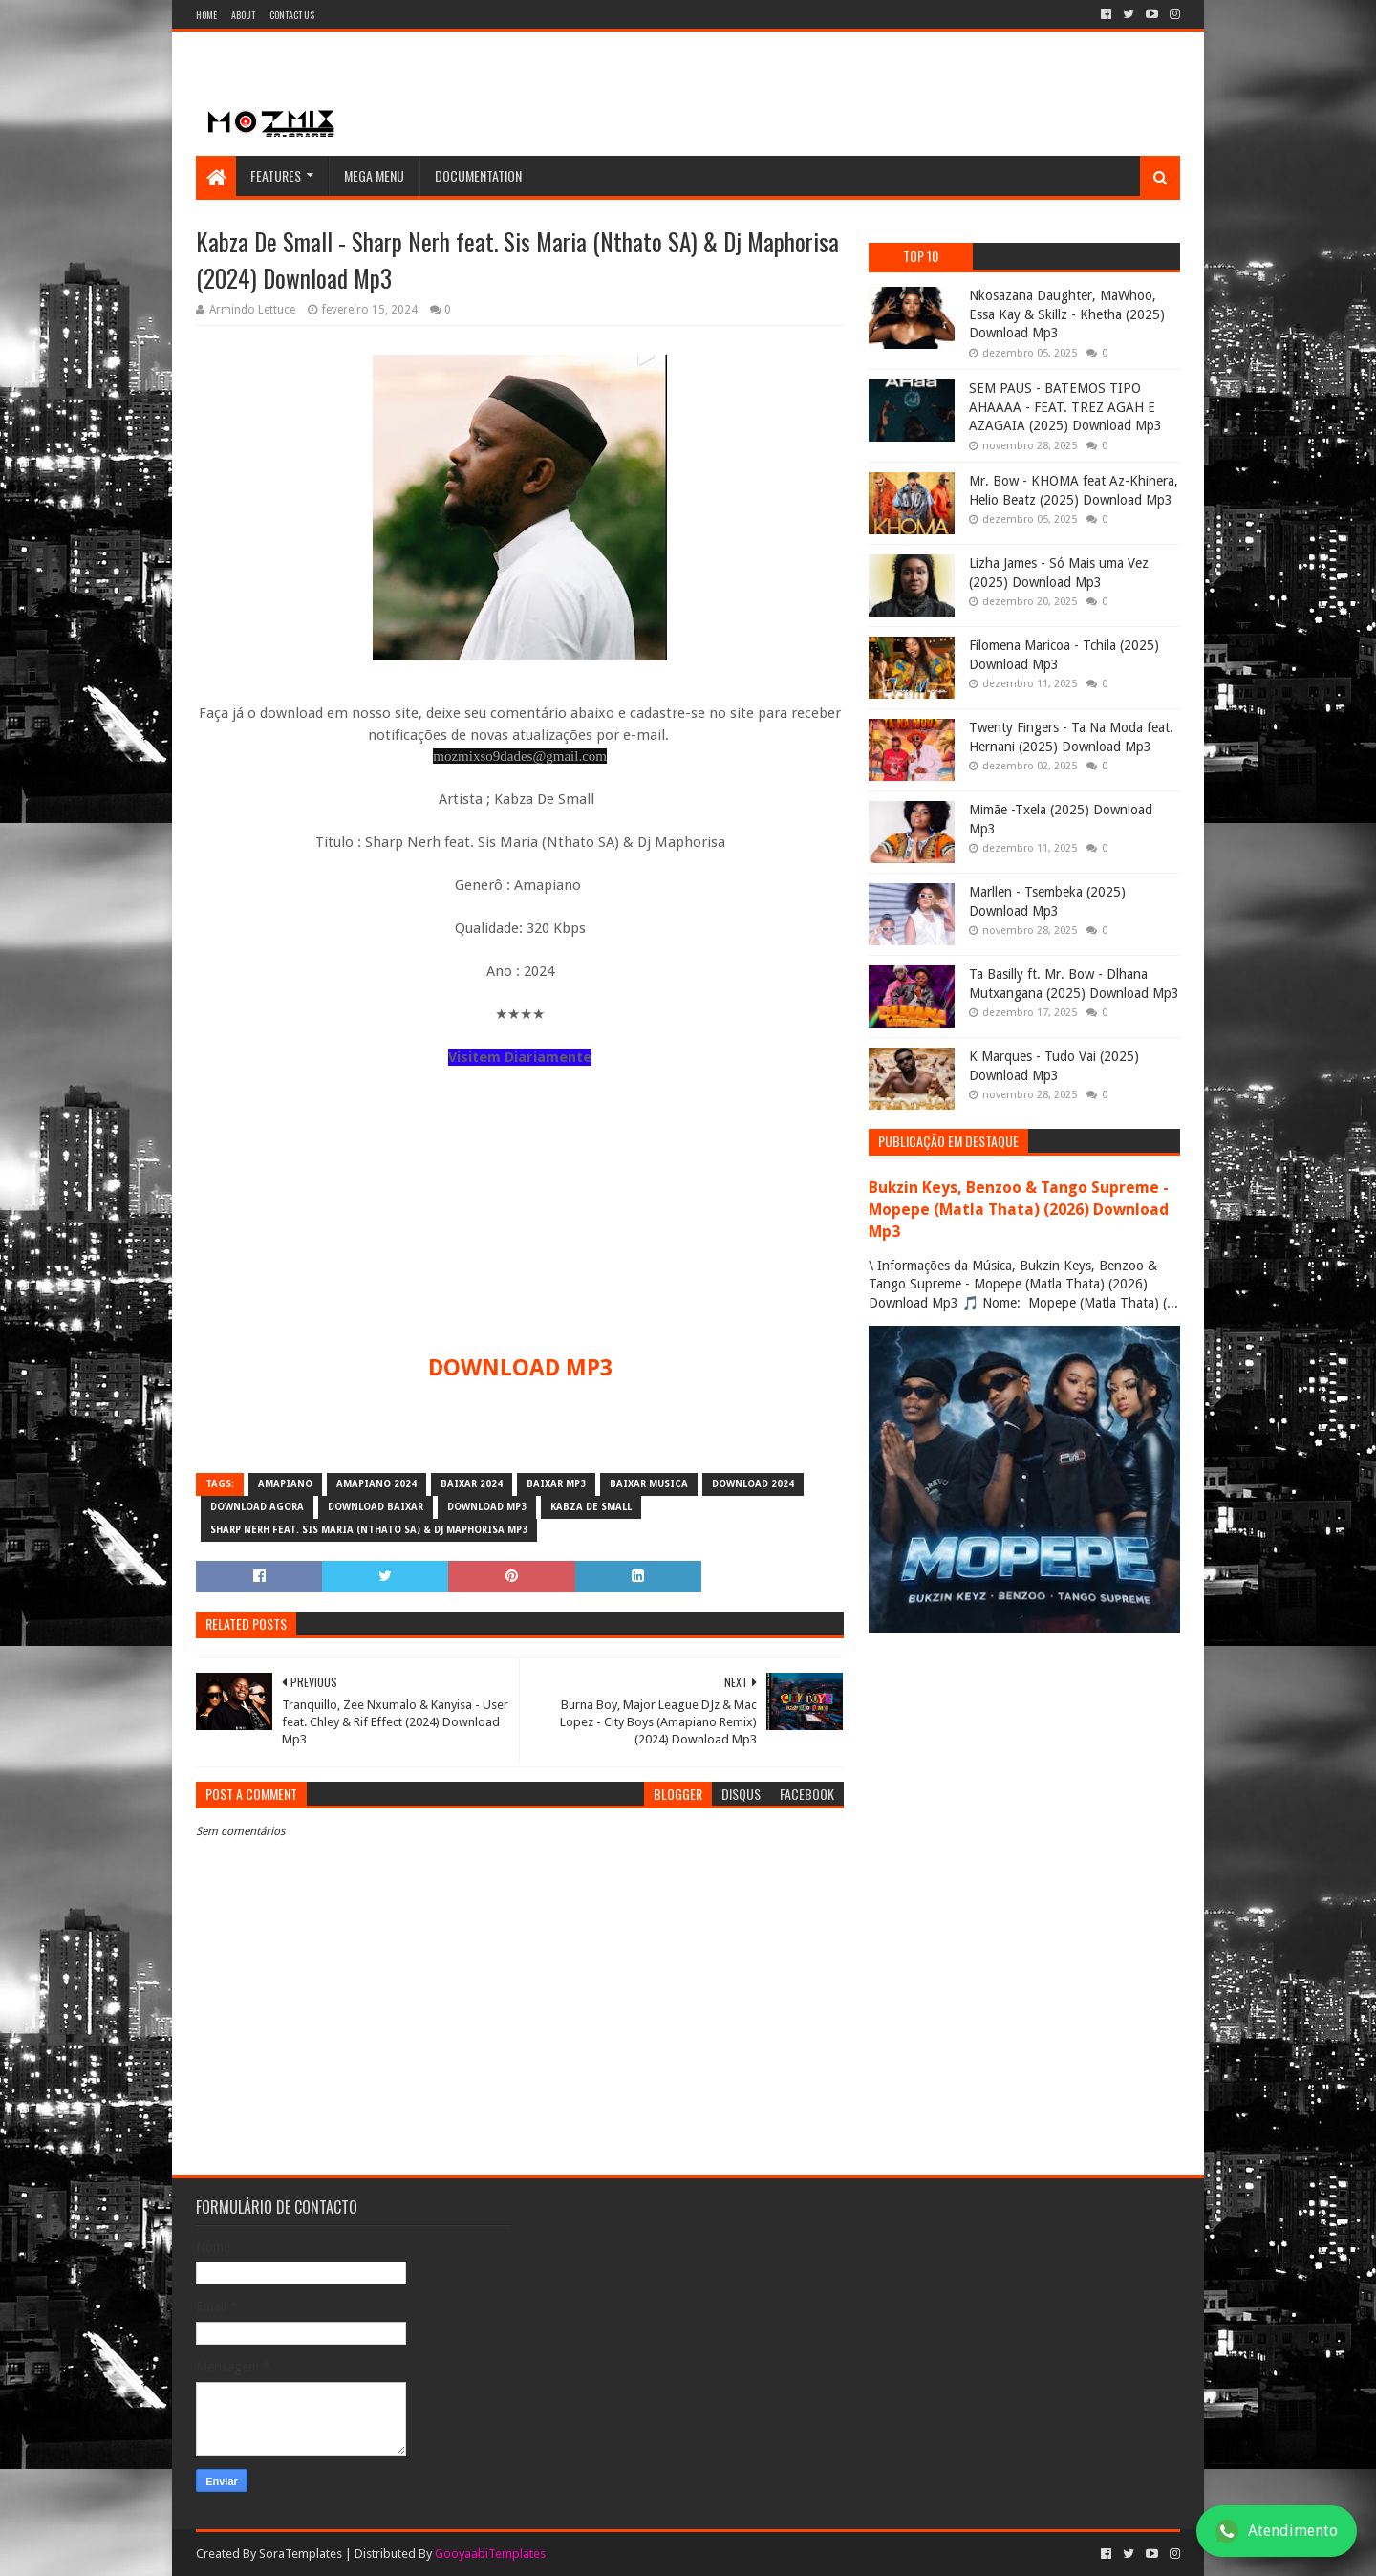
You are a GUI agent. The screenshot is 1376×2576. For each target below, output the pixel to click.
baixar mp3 (556, 1484)
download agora (257, 1507)
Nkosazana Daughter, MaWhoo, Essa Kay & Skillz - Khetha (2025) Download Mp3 (1067, 314)
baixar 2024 (472, 1484)
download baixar (375, 1507)
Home (206, 15)
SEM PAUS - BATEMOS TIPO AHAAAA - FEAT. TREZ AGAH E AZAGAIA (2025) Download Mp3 (1065, 406)
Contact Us (291, 15)
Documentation (478, 175)
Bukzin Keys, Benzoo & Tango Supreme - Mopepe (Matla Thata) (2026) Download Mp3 (1019, 1210)
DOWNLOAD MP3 (520, 1367)
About (243, 15)
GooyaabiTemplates (490, 2553)
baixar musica (649, 1484)
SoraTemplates (300, 2553)
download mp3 (487, 1507)
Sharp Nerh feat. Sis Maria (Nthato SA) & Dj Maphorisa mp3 (368, 1530)
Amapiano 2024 (376, 1484)
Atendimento (1276, 2531)
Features (275, 175)
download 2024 (753, 1484)
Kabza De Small (591, 1507)
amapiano (285, 1484)
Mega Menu (374, 175)
